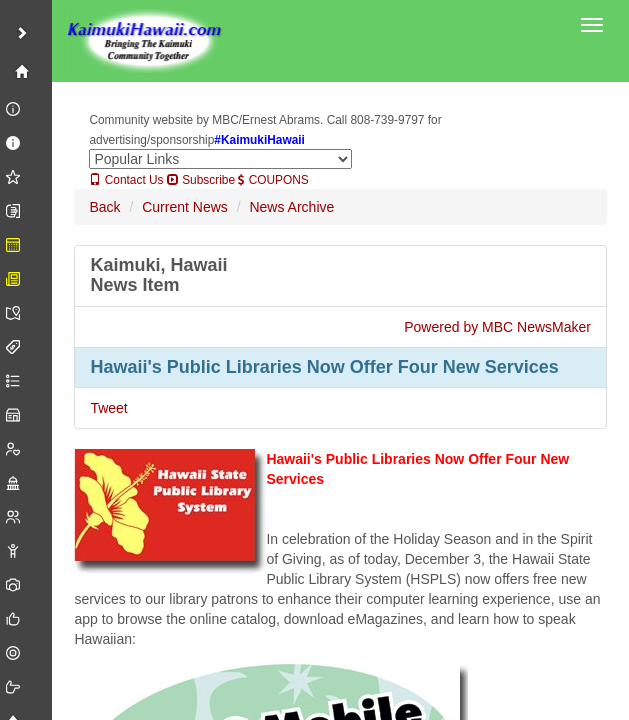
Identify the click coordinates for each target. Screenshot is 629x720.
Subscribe (201, 180)
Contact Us (126, 180)
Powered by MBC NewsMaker (497, 327)
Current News (185, 207)
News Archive (291, 207)
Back (104, 207)
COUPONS (273, 180)
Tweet (108, 408)
